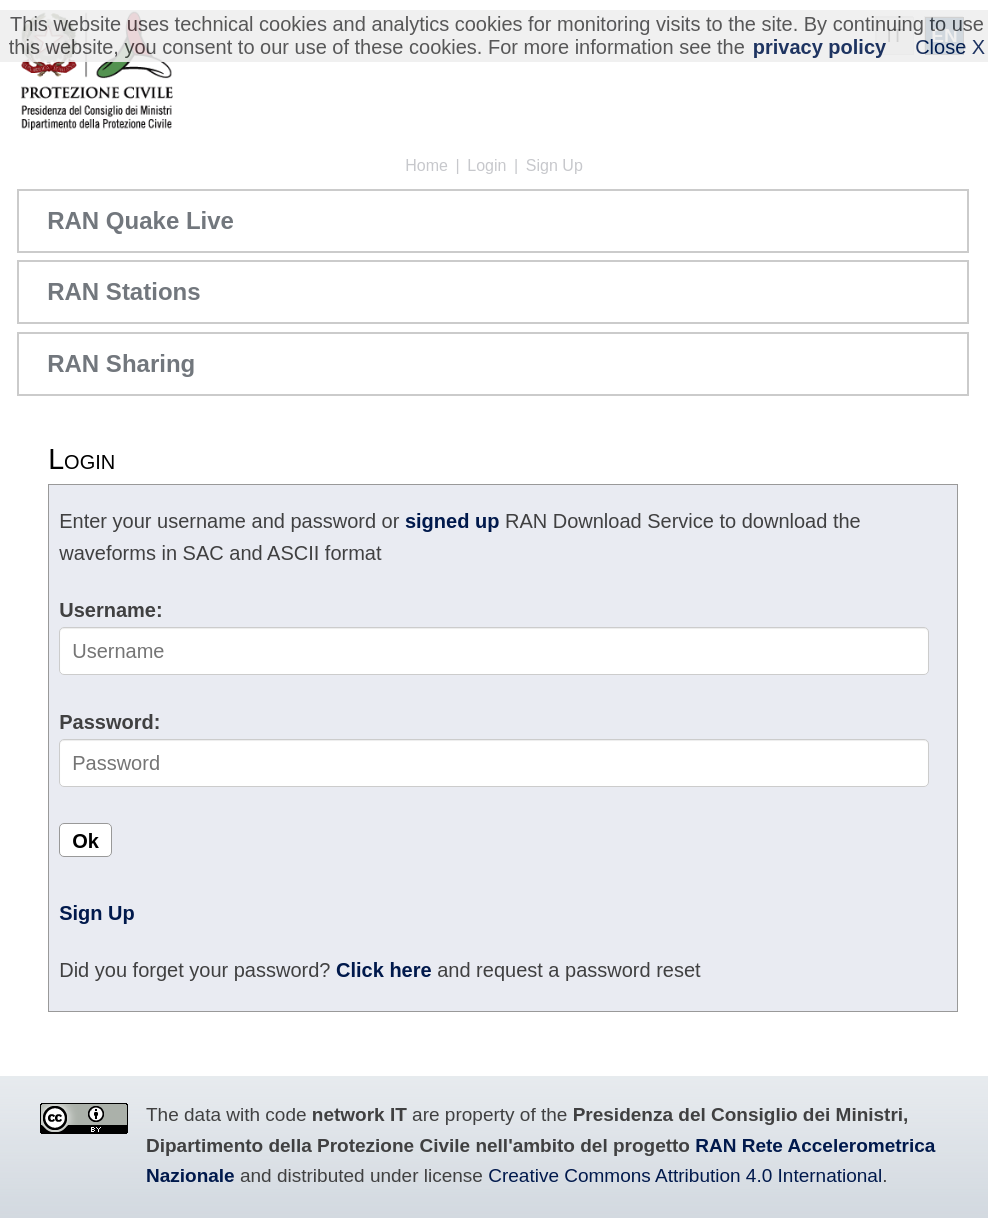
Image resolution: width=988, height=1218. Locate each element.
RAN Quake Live (140, 220)
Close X (950, 47)
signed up (452, 521)
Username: (110, 610)
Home (426, 165)
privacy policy (819, 47)
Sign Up (554, 165)
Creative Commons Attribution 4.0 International (685, 1175)
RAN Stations (123, 291)
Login (486, 165)
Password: (109, 722)
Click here (384, 970)
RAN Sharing (121, 363)
